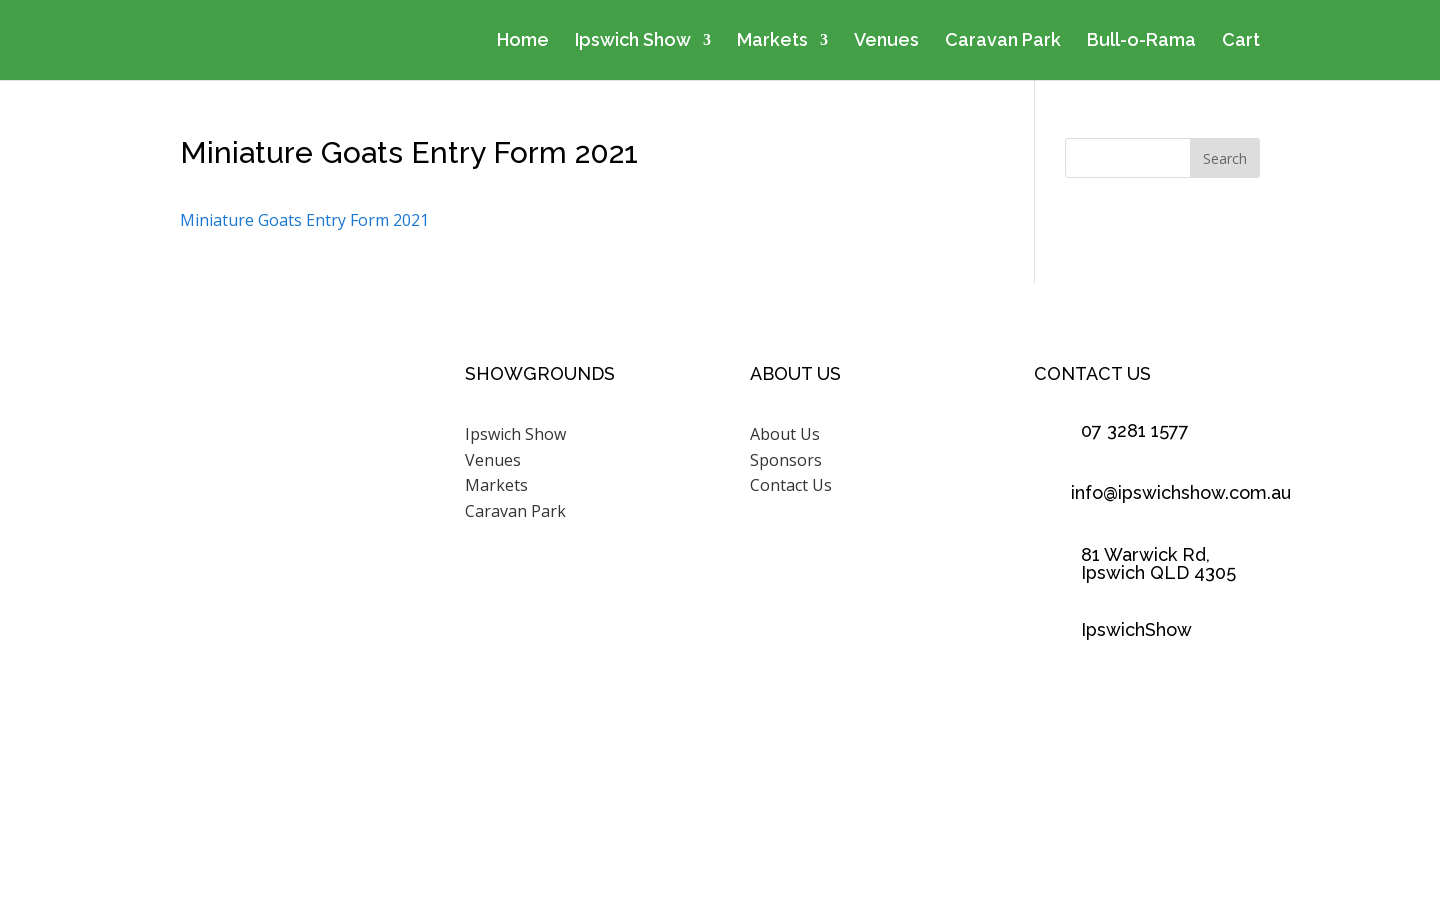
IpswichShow (1136, 629)
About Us (785, 434)
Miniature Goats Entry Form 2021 (304, 220)
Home (523, 41)
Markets (772, 41)
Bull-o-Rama (1141, 41)
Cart (1241, 41)
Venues (886, 41)
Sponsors (786, 460)
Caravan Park (1003, 41)
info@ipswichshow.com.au (1181, 492)
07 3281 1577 (1135, 430)
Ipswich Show (633, 41)
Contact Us (791, 485)
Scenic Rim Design (962, 827)
